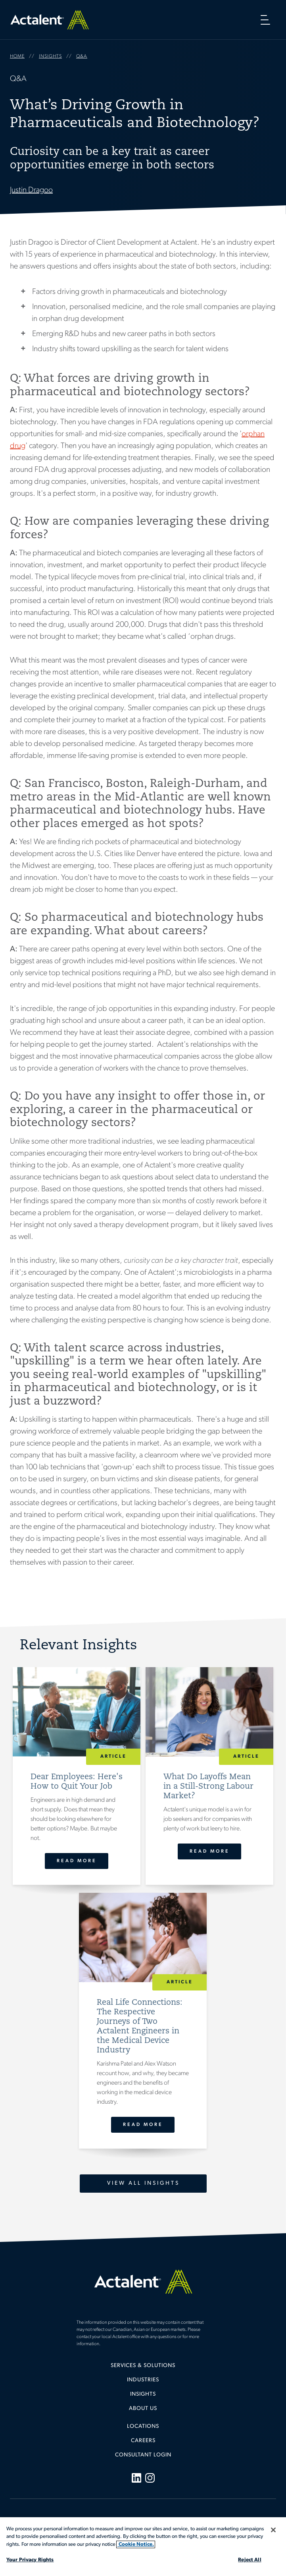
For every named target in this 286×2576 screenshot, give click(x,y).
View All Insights (143, 2183)
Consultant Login (143, 2455)
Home (49, 19)
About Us (143, 2409)
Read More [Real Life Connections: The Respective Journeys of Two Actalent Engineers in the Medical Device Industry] (143, 2124)
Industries (143, 2380)
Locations (143, 2426)
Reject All (249, 2559)
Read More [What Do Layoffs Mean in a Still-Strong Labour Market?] (210, 1851)
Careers (143, 2441)
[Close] (273, 2530)
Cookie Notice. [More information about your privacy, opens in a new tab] (135, 2544)
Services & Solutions (143, 2366)
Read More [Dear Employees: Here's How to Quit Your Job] (76, 1861)
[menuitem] (143, 2368)
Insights (143, 2394)
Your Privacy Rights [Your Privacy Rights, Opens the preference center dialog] (30, 2559)
